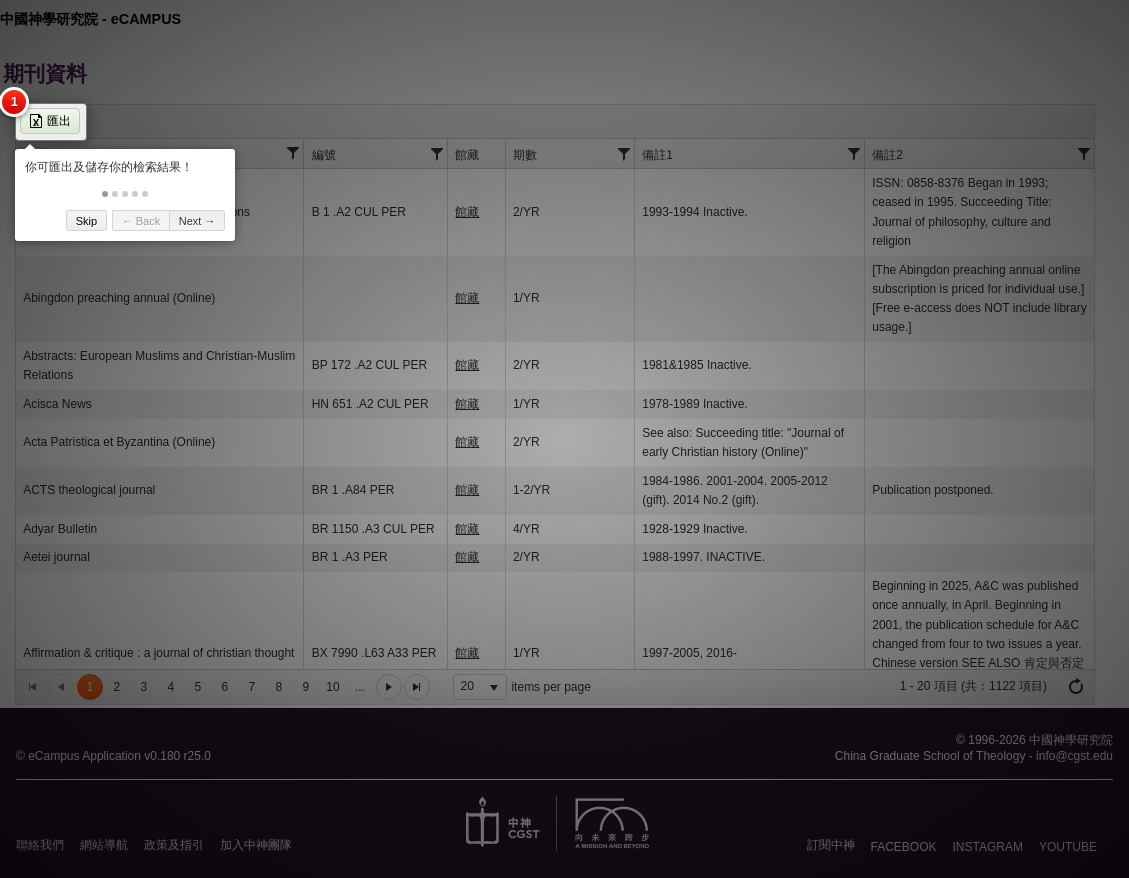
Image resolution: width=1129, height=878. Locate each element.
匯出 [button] (49, 121)
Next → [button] (197, 221)
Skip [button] (86, 221)
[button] (105, 194)
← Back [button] (141, 221)
